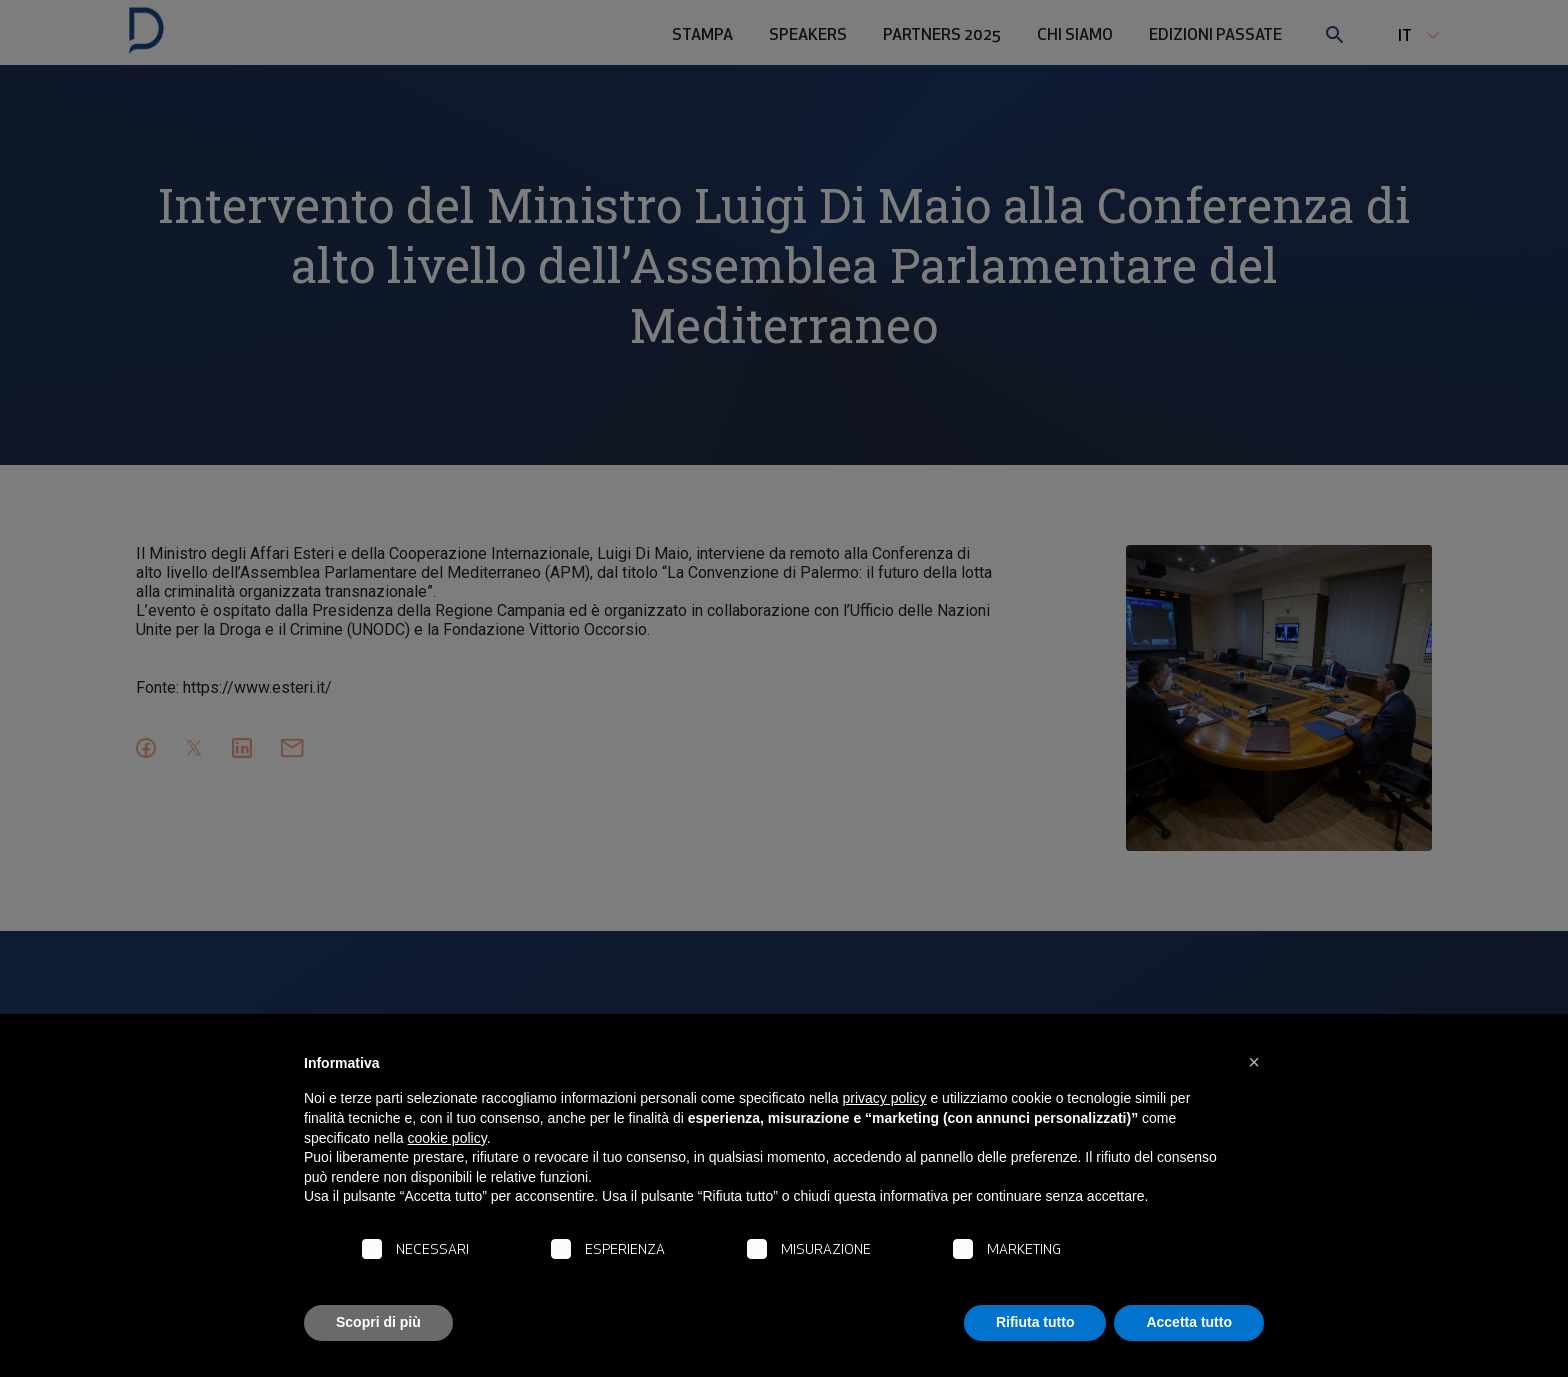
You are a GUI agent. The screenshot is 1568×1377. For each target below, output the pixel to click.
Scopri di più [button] (378, 1322)
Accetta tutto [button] (1189, 1322)
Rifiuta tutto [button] (1035, 1322)
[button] (1254, 1062)
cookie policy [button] (447, 1138)
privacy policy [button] (885, 1098)
